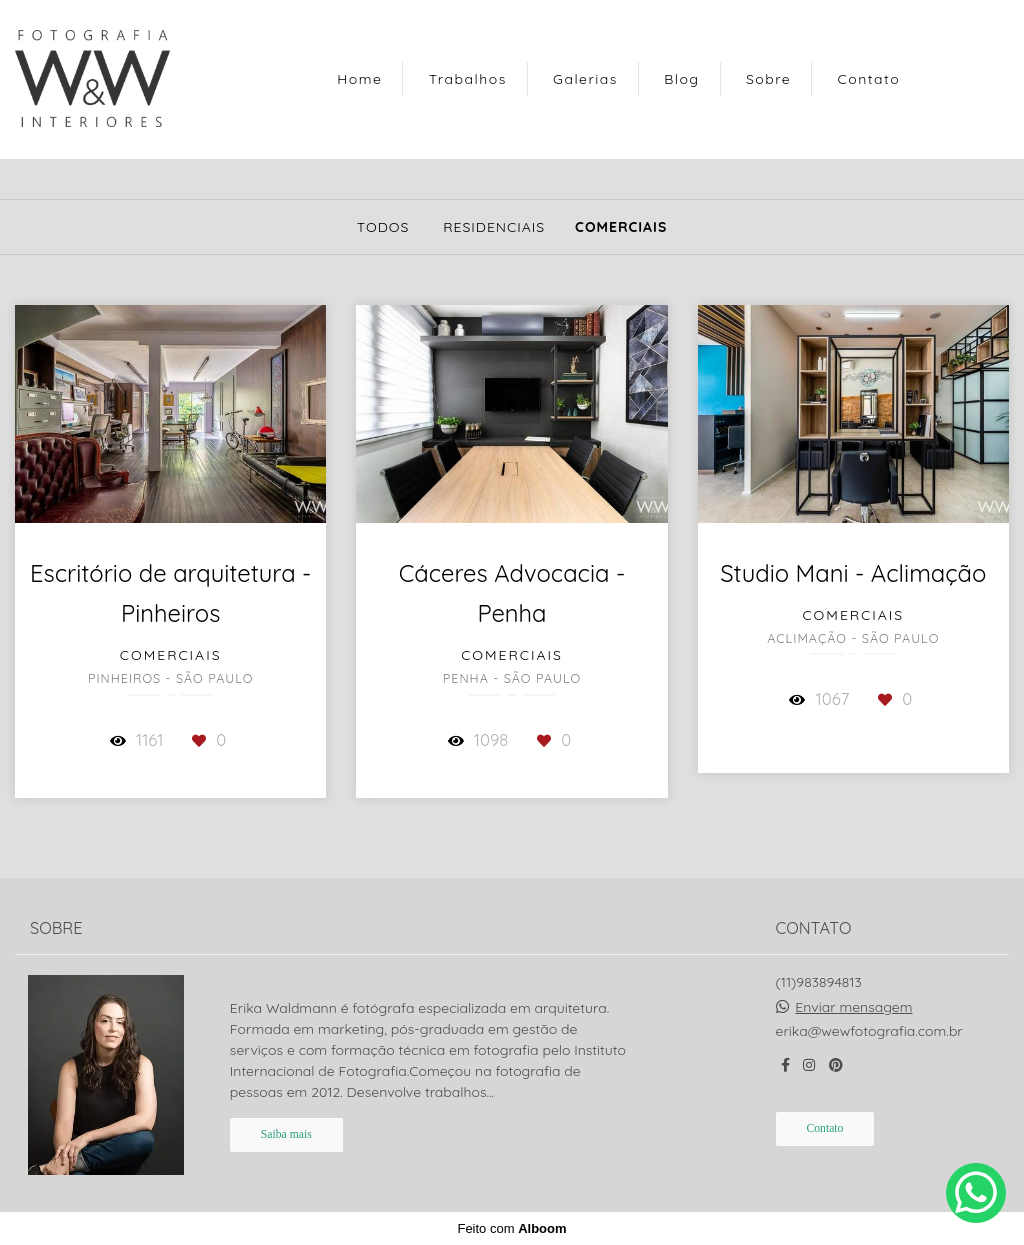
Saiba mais (286, 1134)
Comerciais (621, 227)
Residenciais (494, 227)
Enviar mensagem (853, 1007)
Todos (383, 227)
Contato (869, 79)
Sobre (768, 79)
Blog (681, 79)
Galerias (585, 79)
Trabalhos (468, 79)
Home (359, 79)
